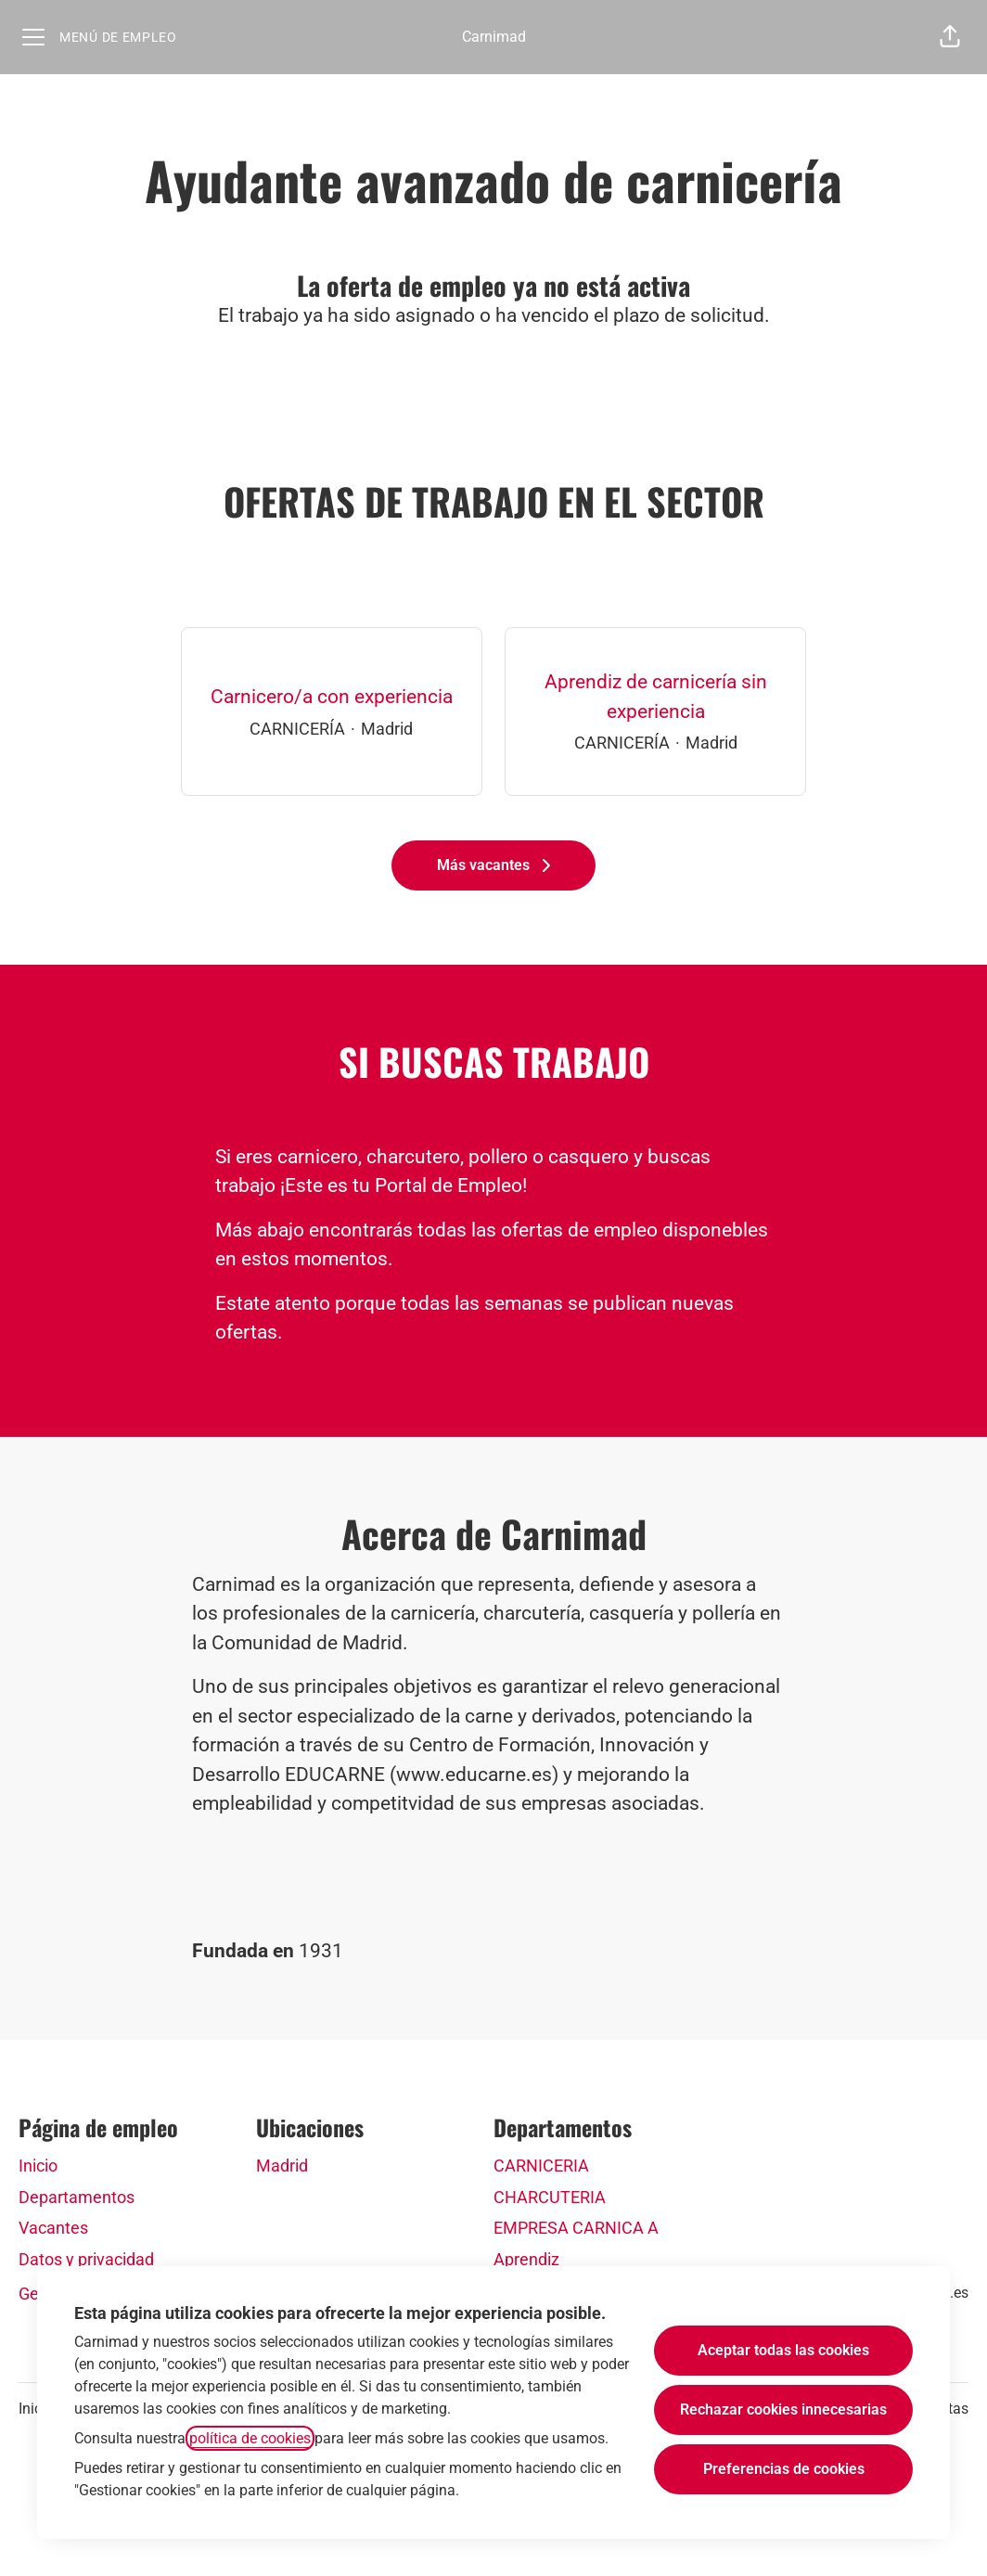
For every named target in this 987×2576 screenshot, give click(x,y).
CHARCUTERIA (550, 2197)
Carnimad (494, 36)
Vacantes (53, 2227)
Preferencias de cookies (784, 2469)
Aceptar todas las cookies (783, 2350)
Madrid (282, 2165)
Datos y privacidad (86, 2259)
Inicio (38, 2165)
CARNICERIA (541, 2165)
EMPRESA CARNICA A (576, 2227)
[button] (950, 37)
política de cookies (250, 2438)
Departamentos (77, 2197)
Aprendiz (526, 2259)
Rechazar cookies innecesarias (783, 2409)
